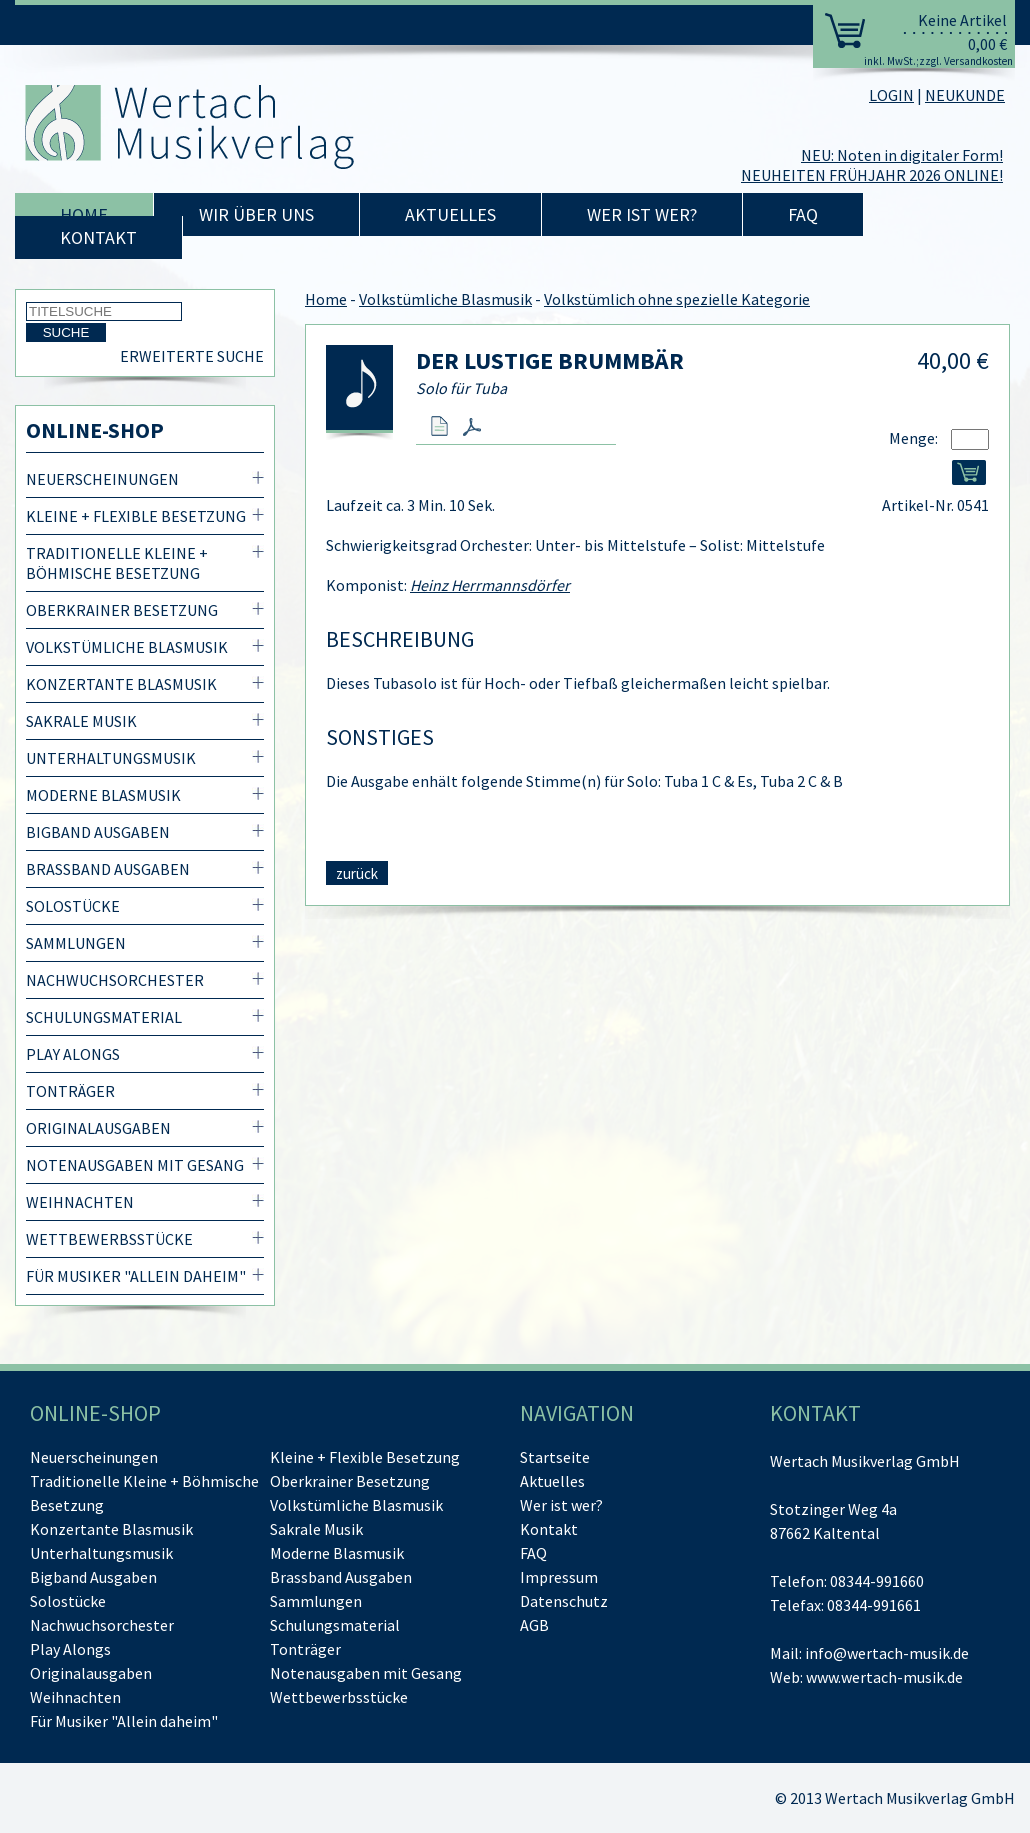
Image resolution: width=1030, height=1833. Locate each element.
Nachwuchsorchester (115, 980)
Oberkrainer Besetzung (122, 610)
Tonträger (70, 1091)
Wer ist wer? (642, 214)
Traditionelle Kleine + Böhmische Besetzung (117, 563)
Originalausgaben (98, 1128)
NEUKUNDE (965, 95)
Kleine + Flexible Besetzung (136, 516)
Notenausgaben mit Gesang (135, 1165)
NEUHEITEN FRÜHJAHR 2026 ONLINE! (872, 175)
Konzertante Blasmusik (121, 684)
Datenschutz (564, 1601)
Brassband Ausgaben (108, 869)
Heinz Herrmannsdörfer (490, 585)
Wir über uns (256, 214)
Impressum (559, 1577)
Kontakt (98, 237)
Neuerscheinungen (102, 479)
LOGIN (891, 95)
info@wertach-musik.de (887, 1653)
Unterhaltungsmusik (111, 758)
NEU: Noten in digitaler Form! (902, 155)
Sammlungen (76, 943)
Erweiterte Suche (192, 356)
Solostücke (73, 906)
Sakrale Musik (81, 721)
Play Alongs (73, 1054)
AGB (534, 1625)
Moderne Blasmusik (103, 795)
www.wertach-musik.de (884, 1677)
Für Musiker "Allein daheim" (136, 1276)
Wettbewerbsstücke (109, 1239)
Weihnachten (80, 1202)
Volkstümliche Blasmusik (127, 647)
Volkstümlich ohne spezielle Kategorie (677, 299)
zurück (357, 873)
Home (84, 214)
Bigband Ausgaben (98, 832)
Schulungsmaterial (104, 1017)
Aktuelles (450, 214)
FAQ (803, 214)
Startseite (555, 1457)
